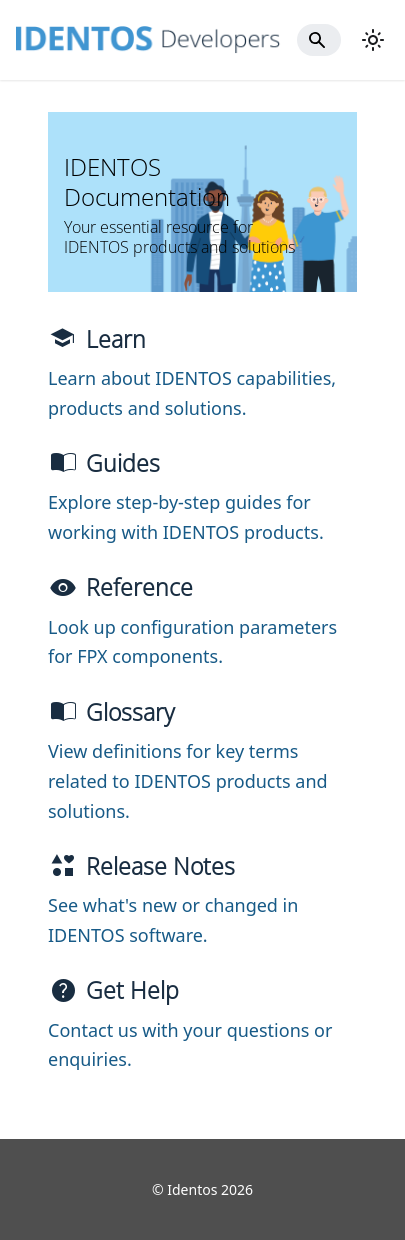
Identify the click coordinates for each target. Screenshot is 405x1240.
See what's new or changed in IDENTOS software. (173, 920)
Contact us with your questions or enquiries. (190, 1045)
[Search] (319, 40)
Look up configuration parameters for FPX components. (192, 642)
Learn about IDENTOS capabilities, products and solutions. (192, 393)
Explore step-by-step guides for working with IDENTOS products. (186, 517)
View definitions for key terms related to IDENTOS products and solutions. (188, 780)
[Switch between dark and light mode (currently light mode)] (373, 40)
